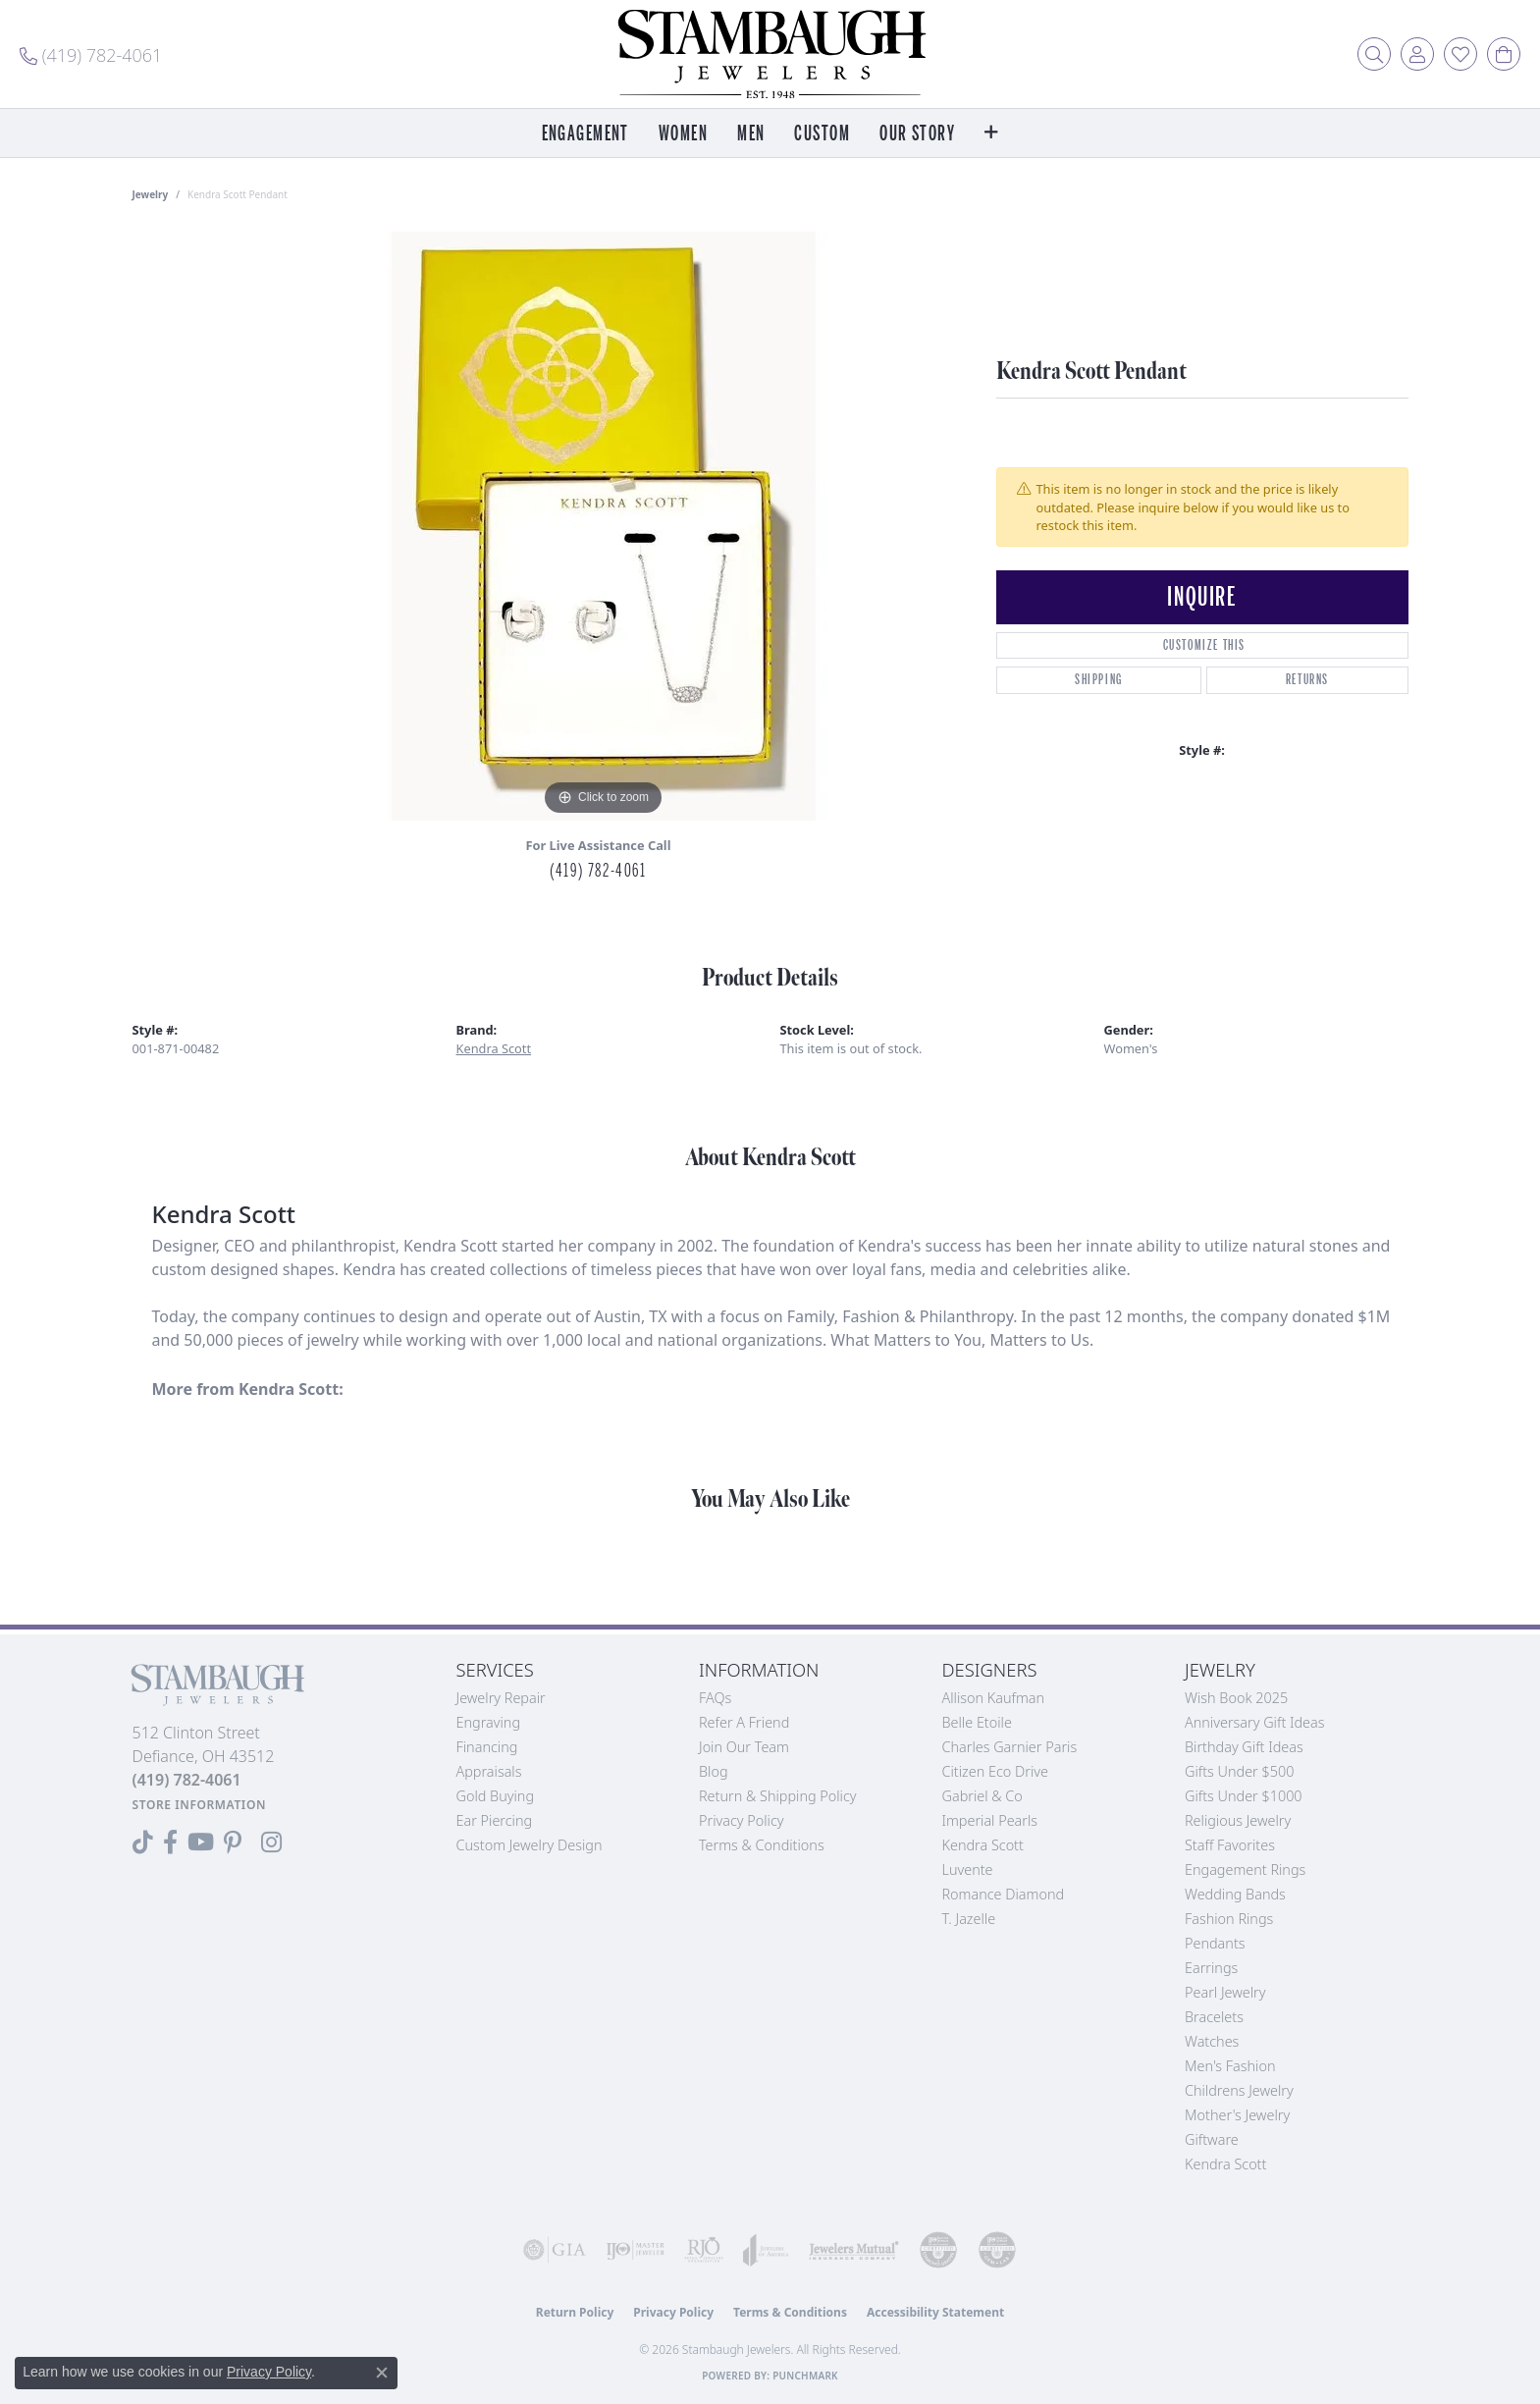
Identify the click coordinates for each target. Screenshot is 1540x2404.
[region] (603, 526)
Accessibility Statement (935, 2312)
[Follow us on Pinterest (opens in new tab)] (232, 1842)
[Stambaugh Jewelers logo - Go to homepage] (770, 54)
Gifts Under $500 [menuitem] (1239, 1771)
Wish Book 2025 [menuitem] (1236, 1697)
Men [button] (751, 134)
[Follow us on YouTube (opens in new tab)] (200, 1842)
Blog (713, 1771)
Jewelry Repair (501, 1697)
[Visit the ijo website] (635, 2250)
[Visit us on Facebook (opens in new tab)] (170, 1842)
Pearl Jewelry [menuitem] (1225, 1992)
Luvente (967, 1869)
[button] (1374, 54)
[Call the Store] (187, 1779)
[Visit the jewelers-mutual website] (854, 2250)
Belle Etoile (977, 1722)
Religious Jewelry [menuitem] (1238, 1820)
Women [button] (683, 134)
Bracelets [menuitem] (1214, 2016)
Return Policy (575, 2312)
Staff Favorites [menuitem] (1230, 1845)
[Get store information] (200, 1804)
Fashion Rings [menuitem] (1229, 1918)
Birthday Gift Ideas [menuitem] (1244, 1746)
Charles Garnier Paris (1010, 1746)
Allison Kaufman (993, 1697)
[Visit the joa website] (766, 2250)
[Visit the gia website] (554, 2250)
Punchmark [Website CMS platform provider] (805, 2375)
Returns (1307, 679)
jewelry (151, 194)
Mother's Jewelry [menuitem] (1237, 2115)
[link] (91, 54)
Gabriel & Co (982, 1796)
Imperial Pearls (990, 1820)
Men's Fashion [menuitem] (1230, 2066)
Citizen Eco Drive (995, 1771)
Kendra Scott (494, 1048)
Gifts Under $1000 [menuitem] (1243, 1796)
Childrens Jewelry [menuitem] (1239, 2090)
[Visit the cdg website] (938, 2250)
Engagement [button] (585, 134)
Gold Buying (495, 1796)
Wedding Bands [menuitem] (1235, 1894)
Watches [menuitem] (1212, 2041)
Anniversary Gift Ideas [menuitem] (1255, 1722)
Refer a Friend (744, 1722)
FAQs (715, 1697)
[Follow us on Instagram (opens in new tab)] (271, 1842)
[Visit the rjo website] (703, 2250)
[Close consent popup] (382, 2372)
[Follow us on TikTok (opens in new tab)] (143, 1842)
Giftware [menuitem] (1212, 2139)
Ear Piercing (494, 1820)
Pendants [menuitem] (1215, 1943)
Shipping (1099, 679)
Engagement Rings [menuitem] (1245, 1869)
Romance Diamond (1003, 1894)
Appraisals (489, 1771)
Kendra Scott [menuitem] (1225, 2164)
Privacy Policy (741, 1820)
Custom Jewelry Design (529, 1845)
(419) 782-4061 (598, 870)
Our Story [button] (917, 134)
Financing (487, 1746)
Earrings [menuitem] (1211, 1967)
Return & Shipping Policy (778, 1796)
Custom (822, 134)
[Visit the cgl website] (997, 2250)
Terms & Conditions (761, 1845)
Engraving (488, 1722)
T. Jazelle (969, 1918)
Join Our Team (744, 1746)
